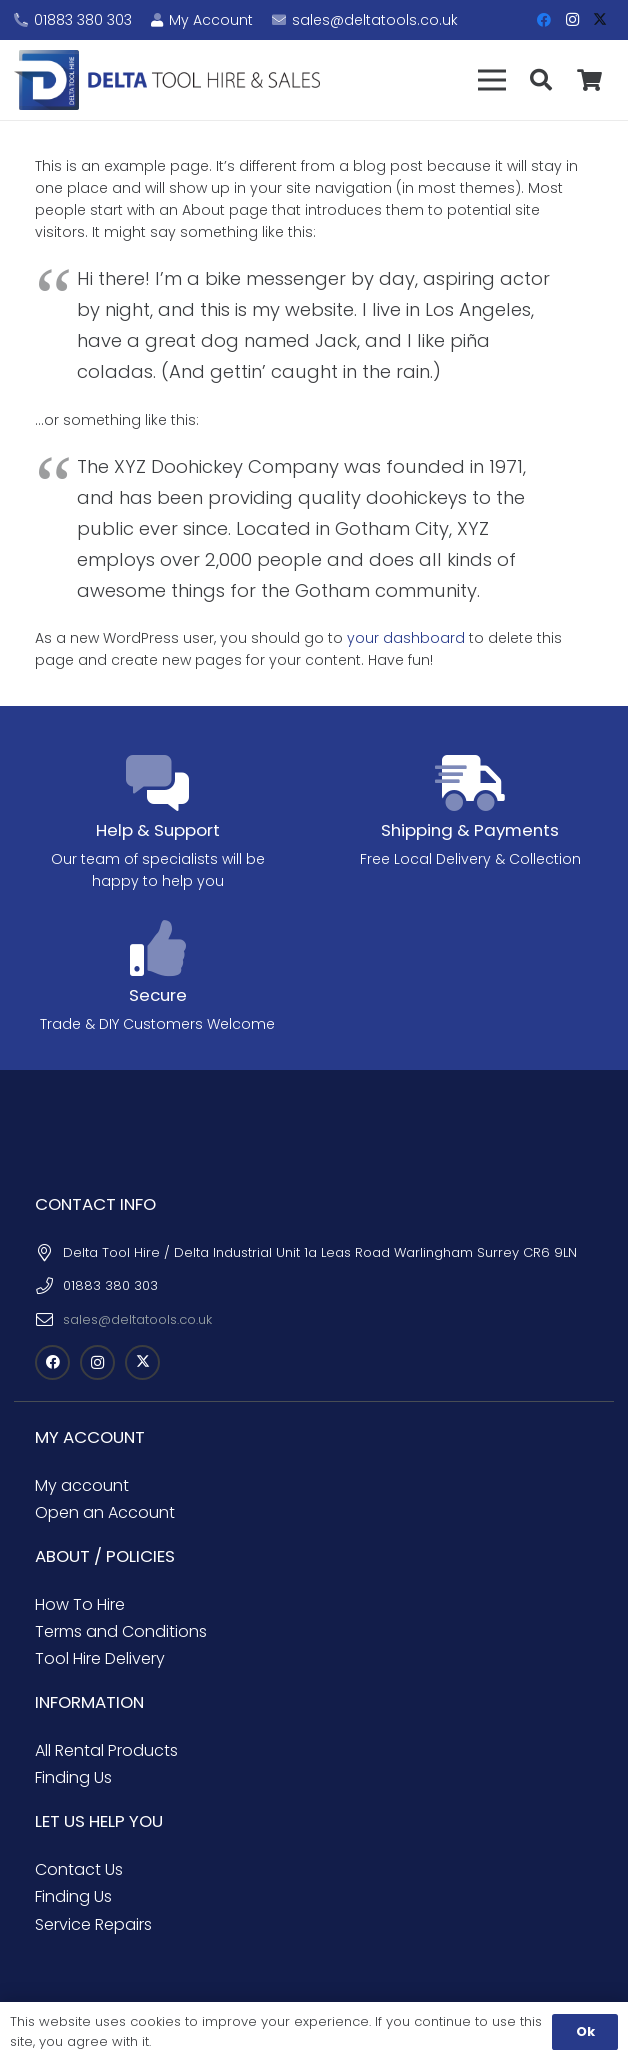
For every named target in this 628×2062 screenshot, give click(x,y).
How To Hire (80, 1604)
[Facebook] (544, 20)
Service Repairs (93, 1924)
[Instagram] (572, 20)
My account (82, 1485)
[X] (600, 20)
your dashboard (406, 638)
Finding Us (73, 1777)
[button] (492, 80)
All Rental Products (106, 1750)
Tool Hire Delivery (100, 1658)
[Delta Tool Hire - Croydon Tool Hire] (167, 80)
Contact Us (79, 1869)
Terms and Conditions (121, 1631)
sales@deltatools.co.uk (137, 1319)
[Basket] (590, 80)
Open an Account (105, 1512)
